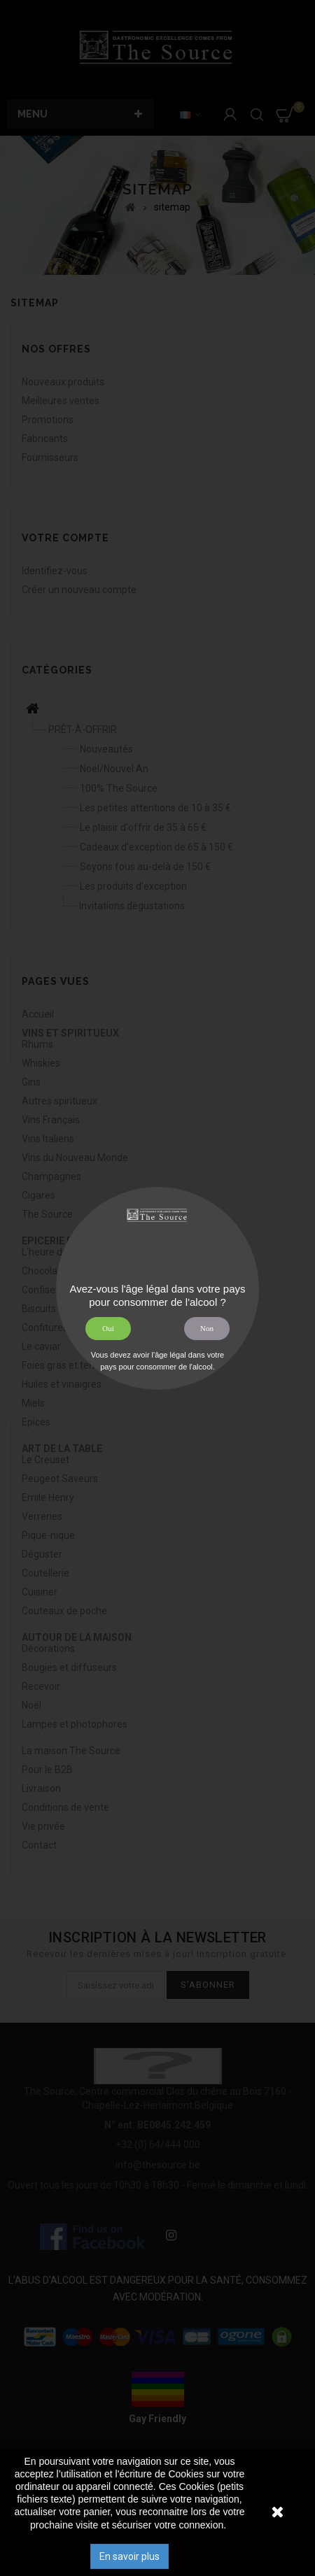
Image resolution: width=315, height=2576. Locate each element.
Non (207, 1328)
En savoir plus (129, 2556)
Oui (108, 1328)
